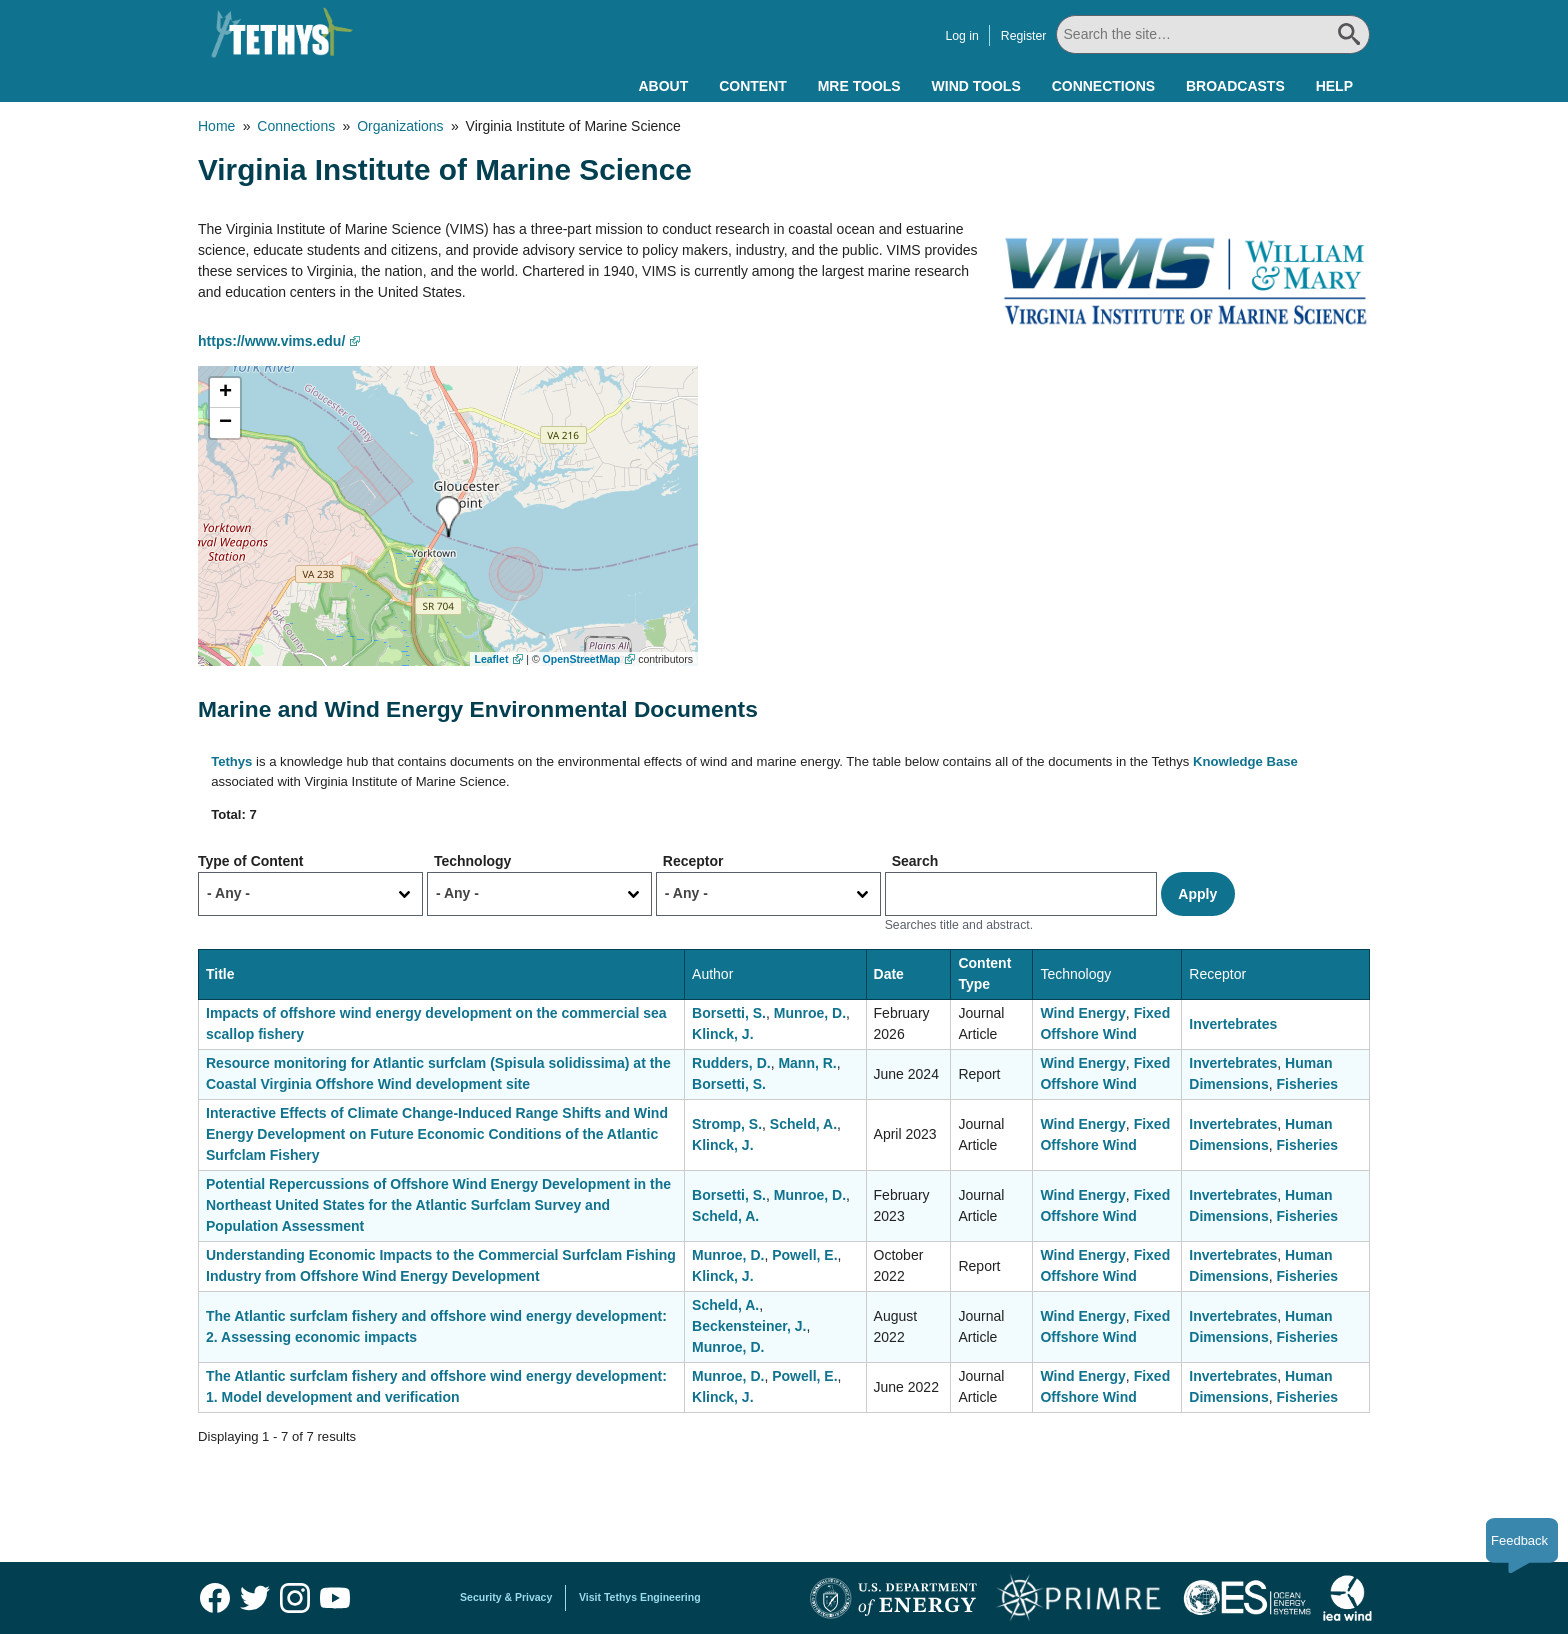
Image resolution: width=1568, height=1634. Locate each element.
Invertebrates (1233, 1024)
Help (1334, 86)
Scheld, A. (803, 1124)
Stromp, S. (727, 1124)
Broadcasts (1235, 86)
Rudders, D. (731, 1063)
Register (1024, 36)
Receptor (693, 861)
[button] (448, 516)
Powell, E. (804, 1255)
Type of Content (251, 861)
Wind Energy (1082, 1013)
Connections (1103, 86)
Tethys (231, 761)
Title (220, 974)
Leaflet (492, 659)
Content (753, 86)
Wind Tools (976, 86)
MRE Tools (859, 86)
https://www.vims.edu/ (271, 341)
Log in (961, 36)
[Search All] (1213, 34)
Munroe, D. (810, 1013)
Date (889, 974)
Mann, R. (807, 1063)
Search (915, 861)
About (663, 86)
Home (216, 126)
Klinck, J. (722, 1034)
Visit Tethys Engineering (640, 1597)
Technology (473, 861)
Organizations (400, 126)
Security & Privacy (506, 1597)
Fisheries (1306, 1084)
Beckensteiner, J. (749, 1326)
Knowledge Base (1245, 761)
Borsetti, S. (729, 1013)
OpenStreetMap (582, 659)
